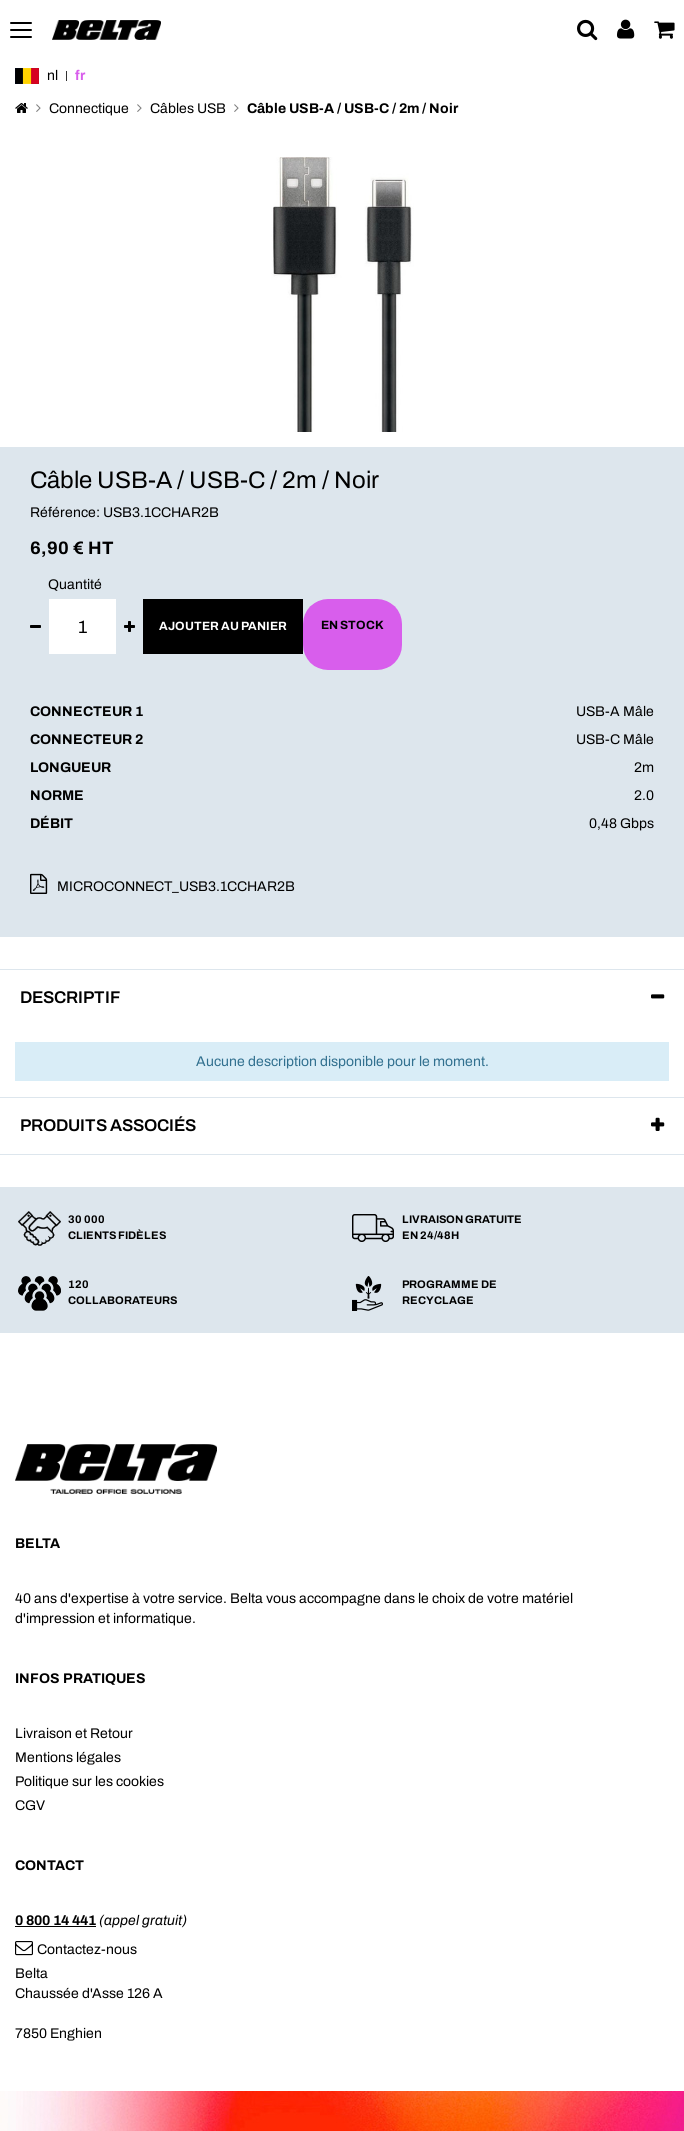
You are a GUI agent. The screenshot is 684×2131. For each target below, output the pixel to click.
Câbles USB (188, 108)
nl (52, 75)
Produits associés (108, 1125)
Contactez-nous (76, 1949)
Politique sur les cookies (89, 1781)
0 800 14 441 (55, 1920)
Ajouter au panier (223, 626)
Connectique (89, 108)
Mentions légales (68, 1757)
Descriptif (70, 997)
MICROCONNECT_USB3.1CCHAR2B (176, 886)
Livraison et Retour (74, 1733)
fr (80, 75)
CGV (30, 1805)
